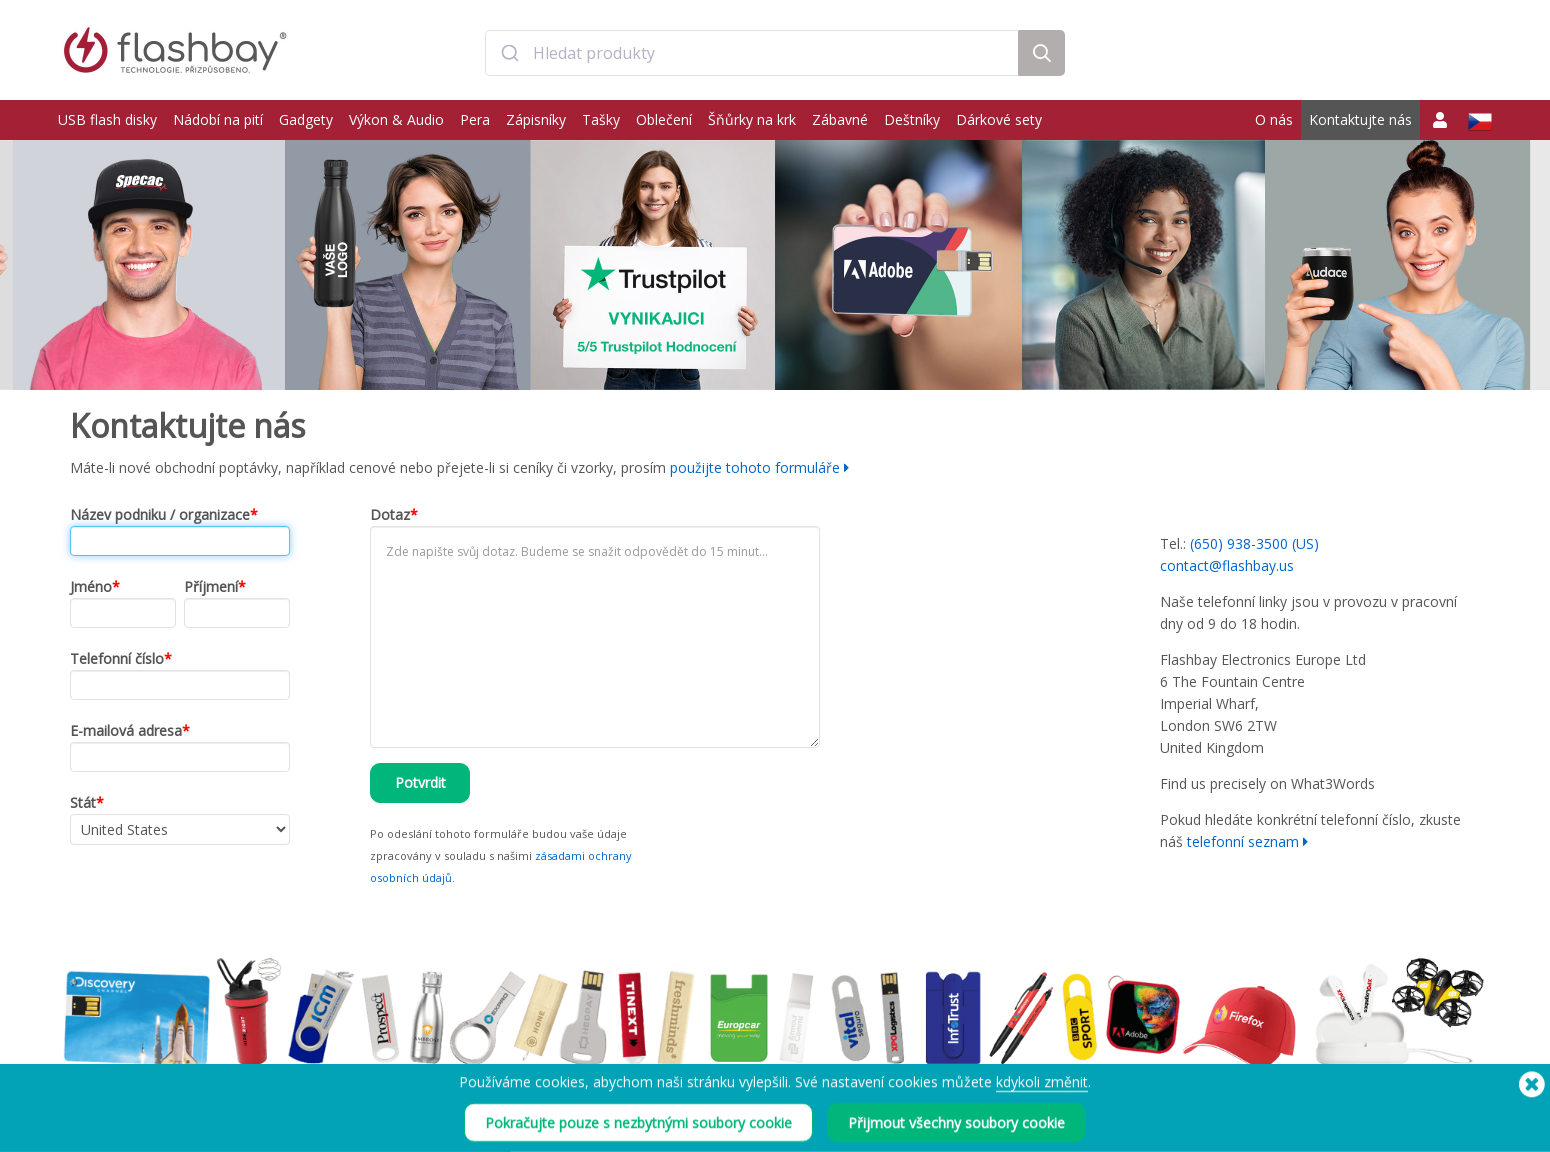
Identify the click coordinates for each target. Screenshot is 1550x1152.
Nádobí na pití (218, 119)
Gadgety (306, 119)
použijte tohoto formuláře (755, 467)
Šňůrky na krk (752, 119)
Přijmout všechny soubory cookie (956, 1130)
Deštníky (912, 119)
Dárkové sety (999, 119)
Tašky (601, 119)
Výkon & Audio (396, 119)
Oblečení (664, 119)
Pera (475, 119)
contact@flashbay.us (1227, 565)
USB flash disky (107, 119)
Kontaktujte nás (1360, 119)
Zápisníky (536, 119)
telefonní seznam (1243, 841)
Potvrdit (420, 782)
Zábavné (840, 119)
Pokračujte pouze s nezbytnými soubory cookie (638, 1130)
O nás (1274, 119)
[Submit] (509, 53)
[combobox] (752, 53)
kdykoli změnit (1042, 1089)
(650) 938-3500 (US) (1254, 543)
